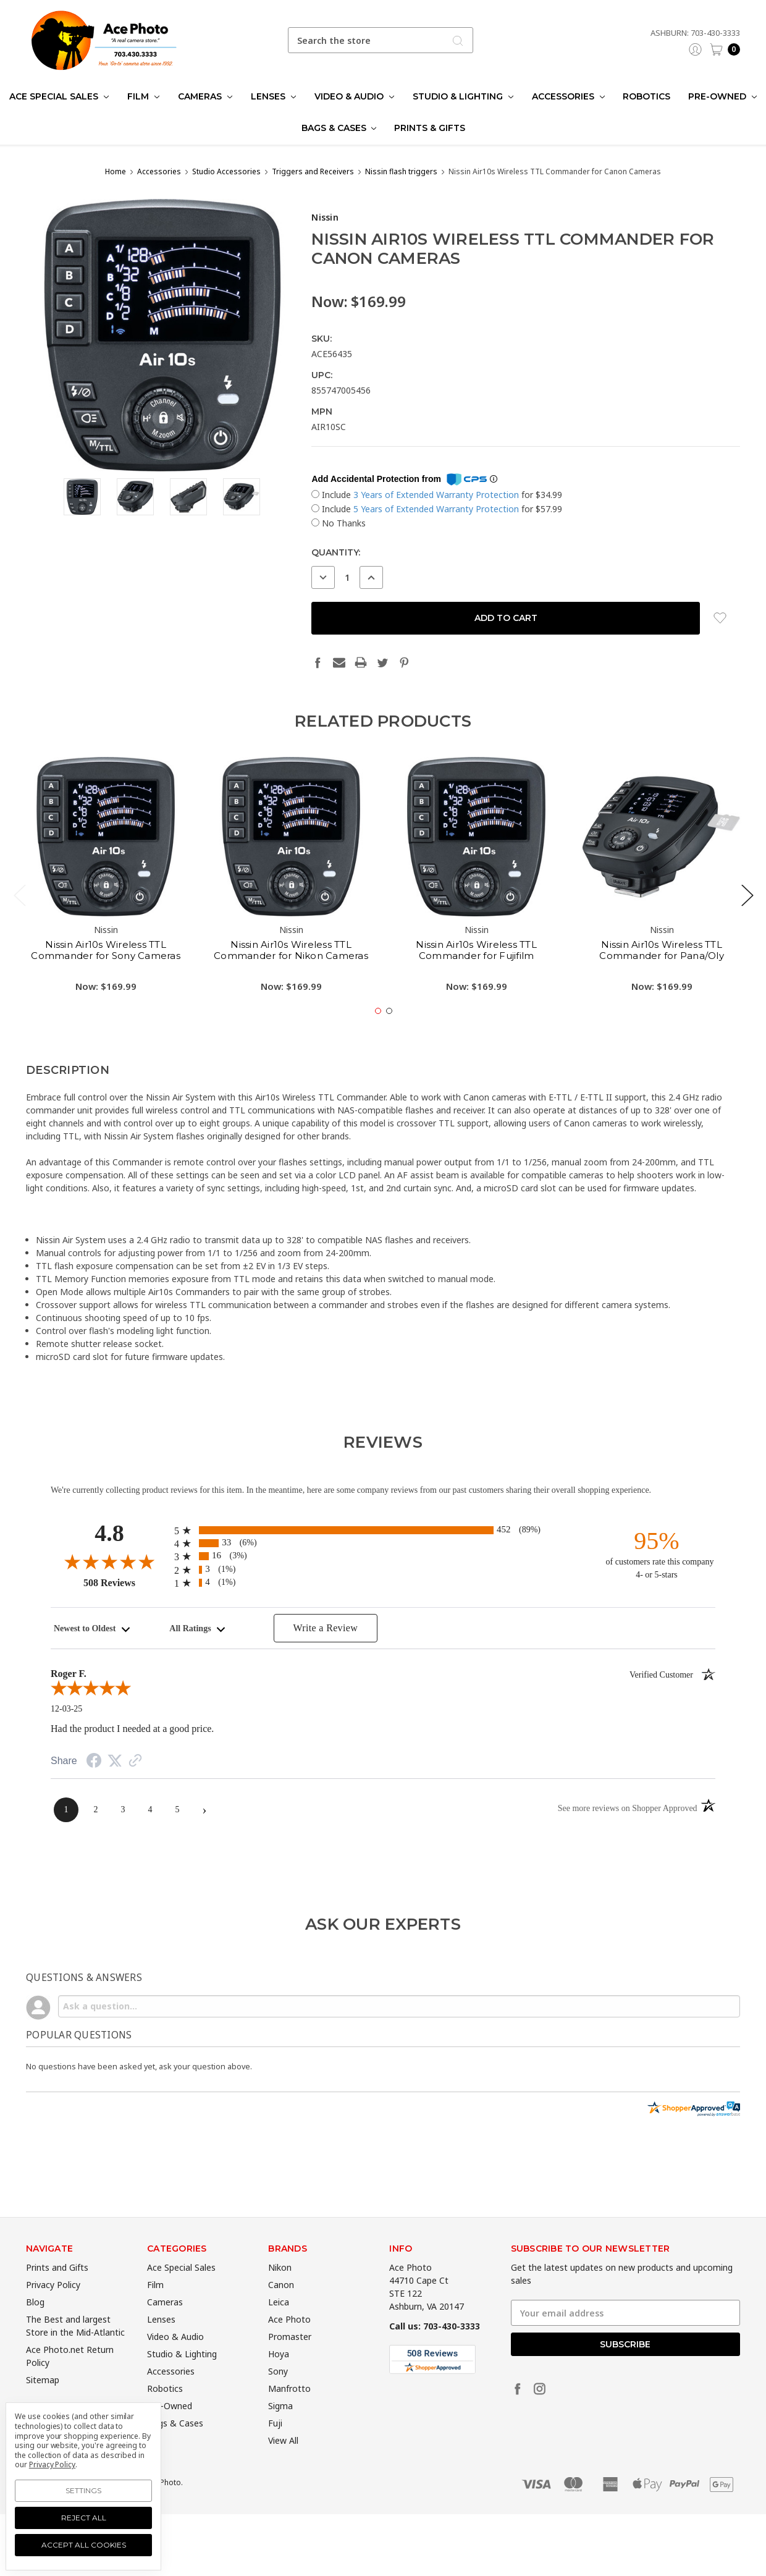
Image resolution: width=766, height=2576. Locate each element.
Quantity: (335, 552)
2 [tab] (389, 1034)
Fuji (275, 2446)
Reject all (83, 2517)
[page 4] (150, 1810)
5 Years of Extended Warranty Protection (437, 509)
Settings (83, 2490)
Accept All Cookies (83, 2544)
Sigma (280, 2429)
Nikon (280, 2291)
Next (746, 918)
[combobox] (380, 40)
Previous (19, 918)
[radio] (383, 1530)
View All (283, 2464)
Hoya (278, 2377)
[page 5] (177, 1810)
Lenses (273, 96)
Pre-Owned (722, 96)
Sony (278, 2395)
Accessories (568, 96)
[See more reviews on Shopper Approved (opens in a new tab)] (135, 1762)
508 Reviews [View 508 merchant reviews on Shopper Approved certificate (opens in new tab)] (125, 1582)
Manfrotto (289, 2412)
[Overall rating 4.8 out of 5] (109, 1561)
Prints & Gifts (429, 127)
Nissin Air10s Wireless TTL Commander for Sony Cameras (105, 973)
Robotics (646, 96)
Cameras (205, 96)
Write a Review (325, 1628)
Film (143, 96)
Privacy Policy (53, 2308)
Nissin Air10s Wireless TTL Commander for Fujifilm (476, 973)
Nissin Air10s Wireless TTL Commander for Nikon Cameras (291, 973)
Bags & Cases (339, 127)
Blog (35, 2325)
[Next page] (204, 1810)
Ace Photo (289, 2343)
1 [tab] (378, 1034)
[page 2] (96, 1810)
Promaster (289, 2360)
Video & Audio (354, 96)
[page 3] (123, 1810)
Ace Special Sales (59, 96)
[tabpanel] (105, 901)
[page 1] (66, 1809)
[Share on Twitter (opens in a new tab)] (114, 1761)
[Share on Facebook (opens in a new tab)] (93, 1762)
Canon (281, 2308)
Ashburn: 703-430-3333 (695, 32)
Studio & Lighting (463, 96)
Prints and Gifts (57, 2291)
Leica (278, 2325)
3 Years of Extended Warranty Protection (437, 494)
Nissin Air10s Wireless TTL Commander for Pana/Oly (661, 973)
